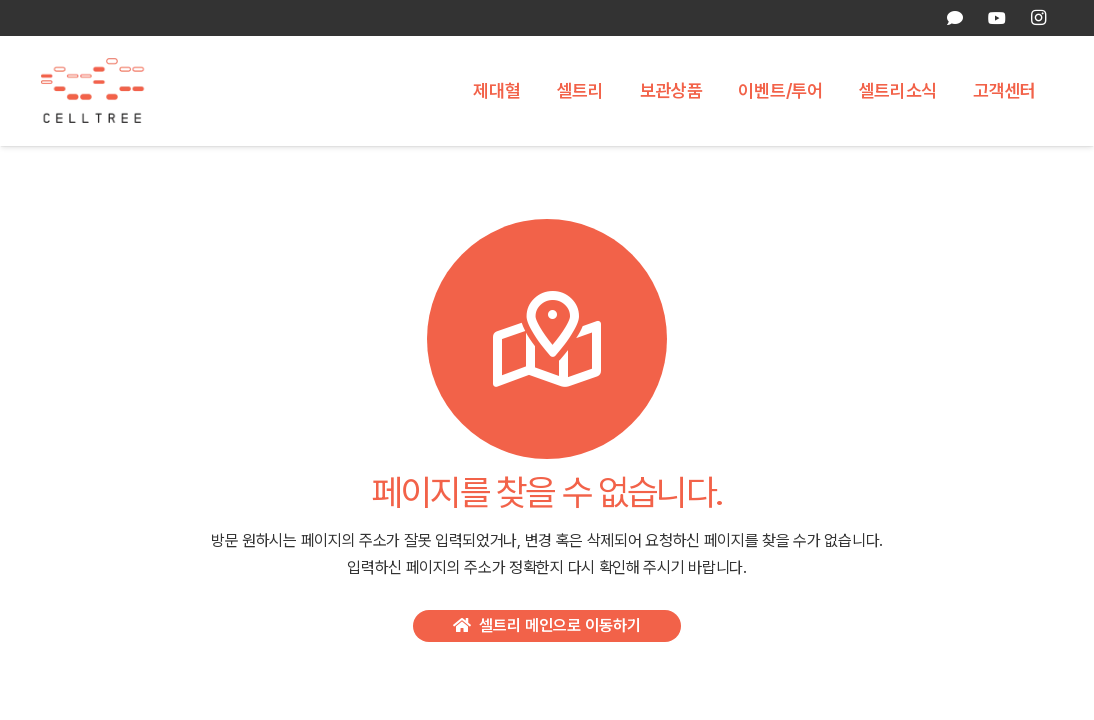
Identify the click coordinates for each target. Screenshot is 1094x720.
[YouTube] (996, 18)
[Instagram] (1038, 18)
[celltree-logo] (103, 91)
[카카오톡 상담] (955, 18)
